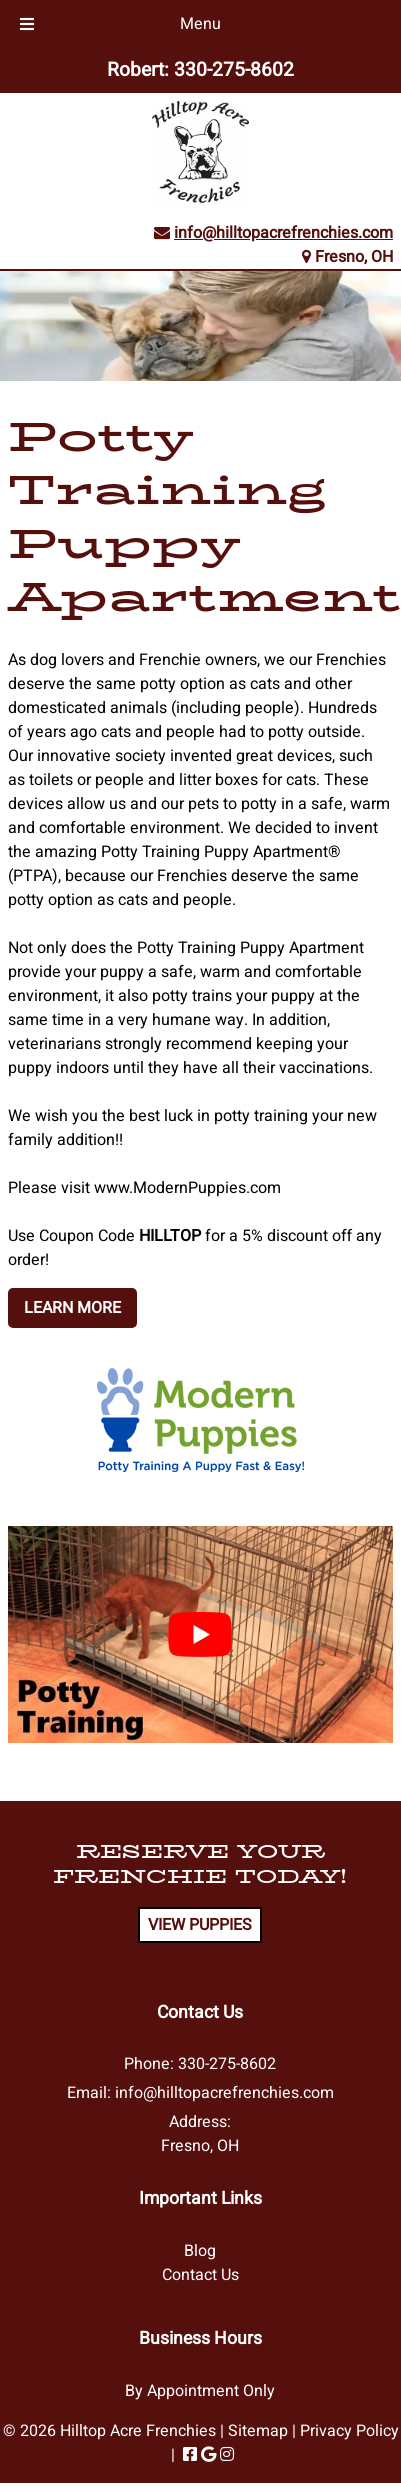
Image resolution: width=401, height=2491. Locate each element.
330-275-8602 (234, 70)
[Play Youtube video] (200, 1634)
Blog (200, 2251)
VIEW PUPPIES (200, 1925)
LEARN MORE (72, 1308)
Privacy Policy (349, 2431)
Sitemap (258, 2431)
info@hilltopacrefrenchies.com (283, 233)
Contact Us (200, 2275)
